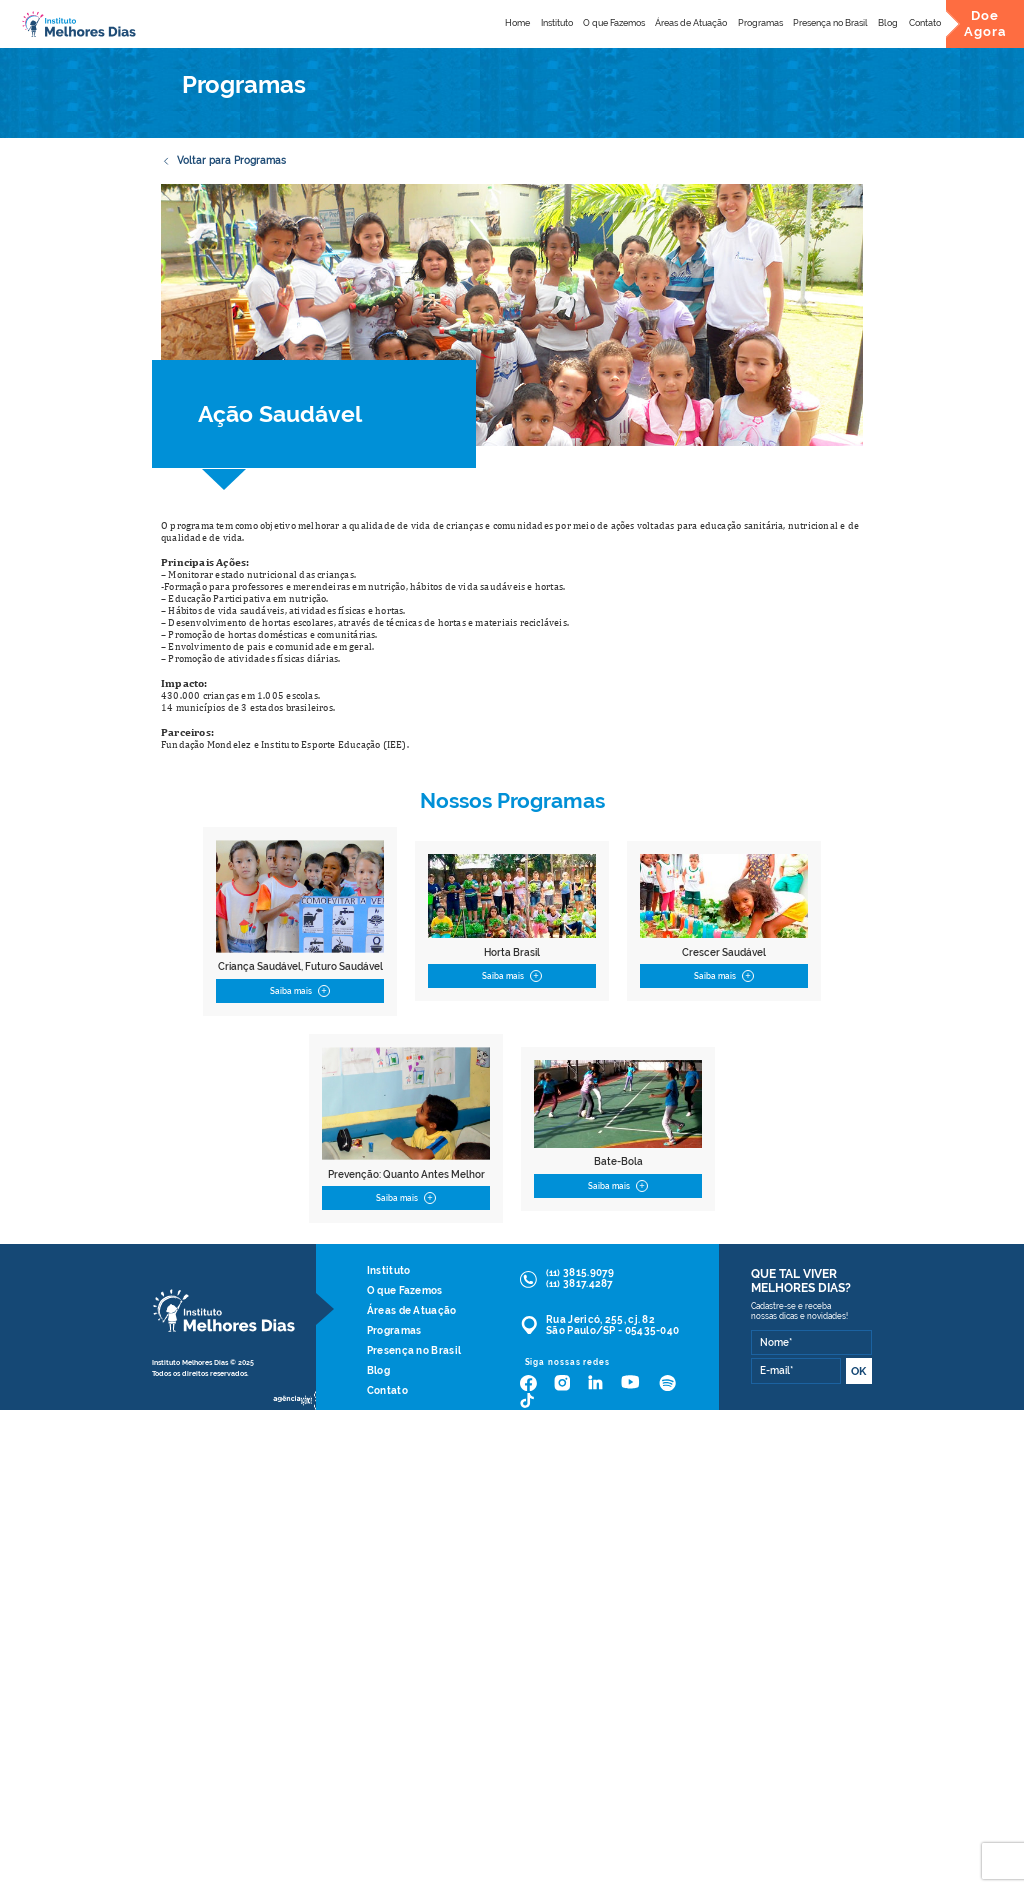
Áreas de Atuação (691, 23)
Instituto (557, 23)
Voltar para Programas (223, 161)
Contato (925, 23)
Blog (888, 23)
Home (517, 23)
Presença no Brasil (830, 23)
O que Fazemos (614, 23)
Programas (760, 23)
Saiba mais (300, 991)
